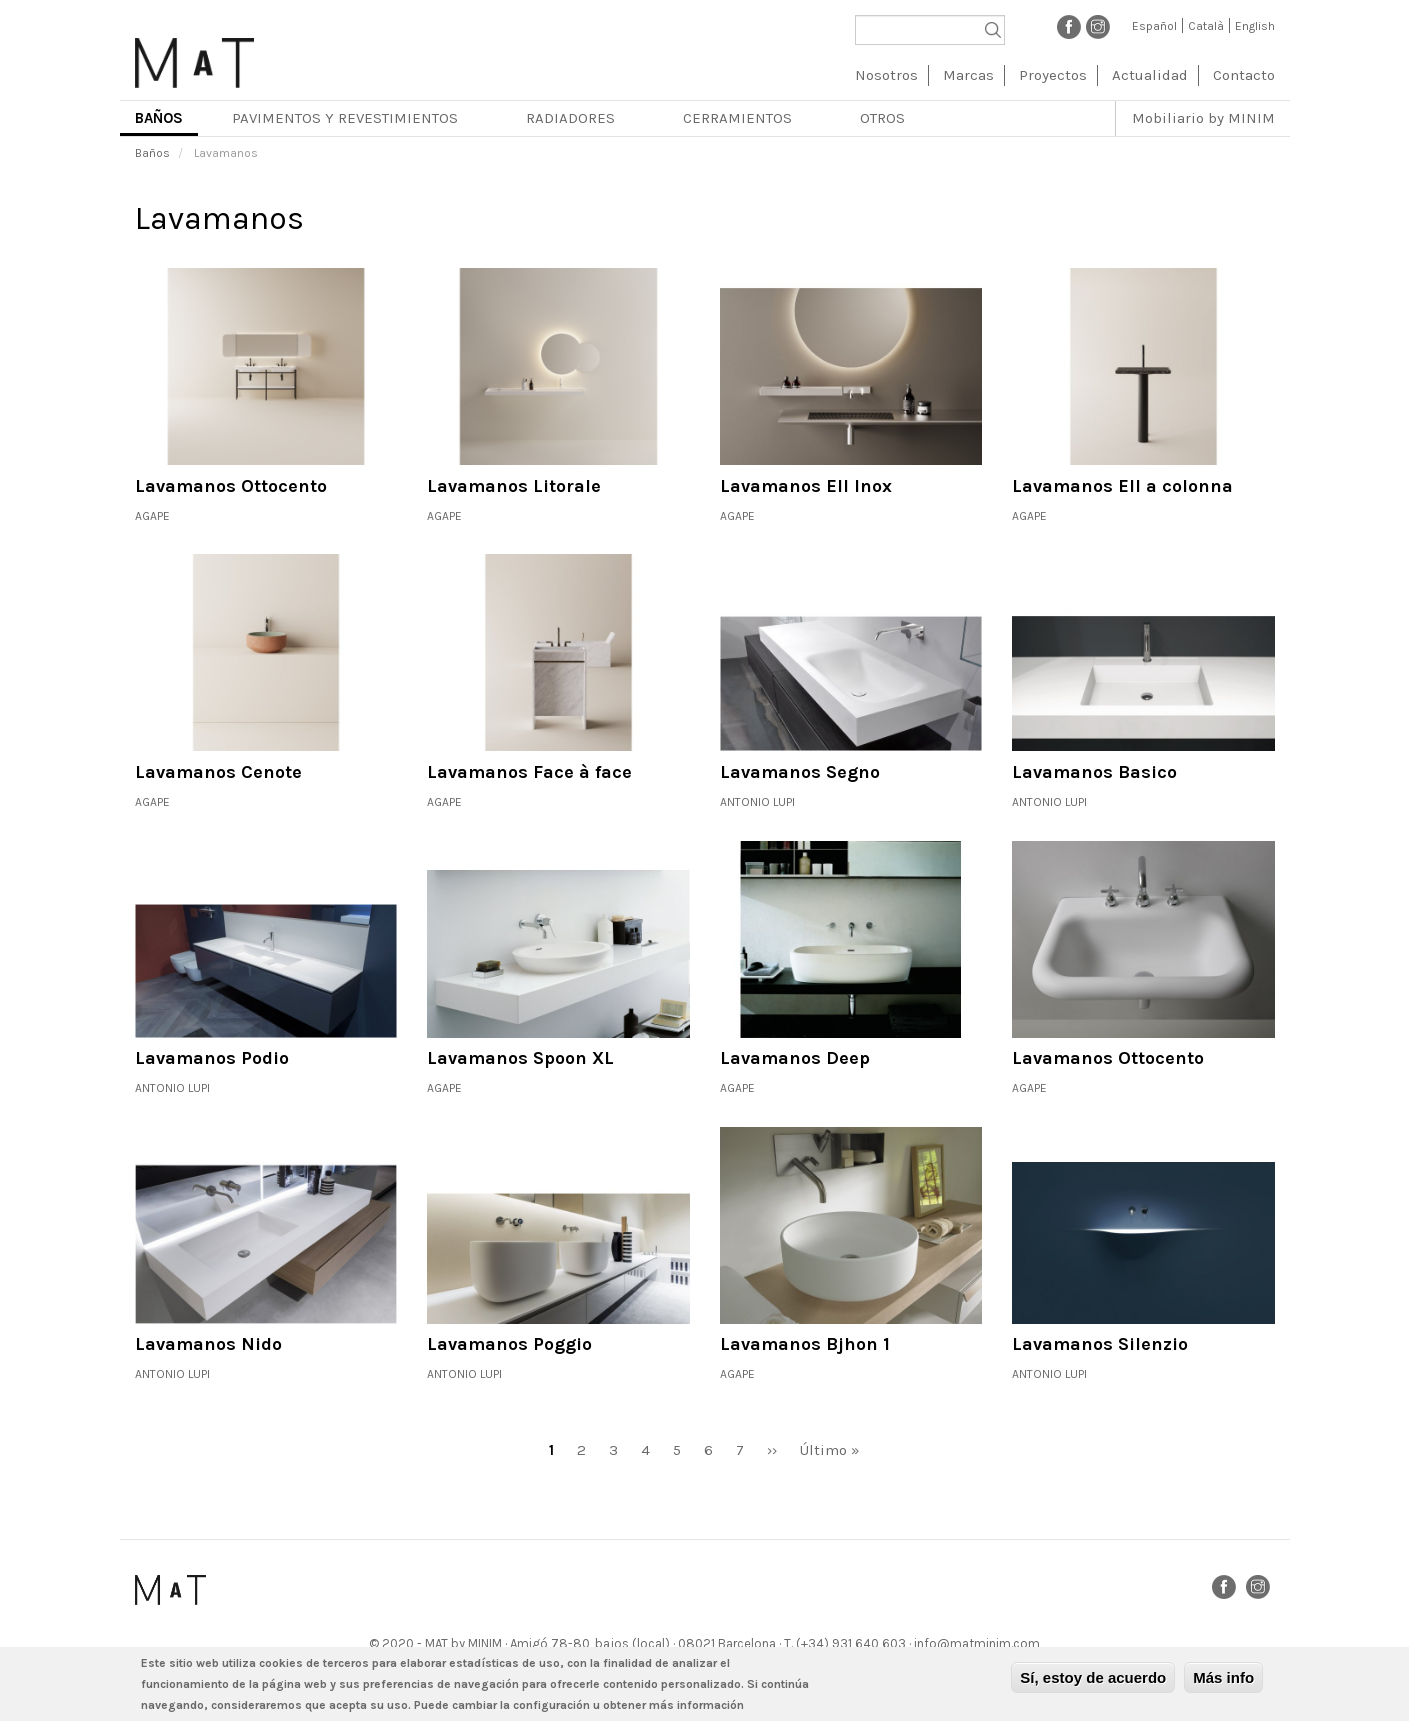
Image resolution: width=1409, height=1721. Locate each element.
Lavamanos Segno (800, 772)
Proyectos (1053, 75)
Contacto (1244, 75)
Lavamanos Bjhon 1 (805, 1344)
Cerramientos (737, 118)
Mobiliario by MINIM (1203, 118)
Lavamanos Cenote (218, 772)
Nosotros (886, 75)
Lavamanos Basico (1094, 772)
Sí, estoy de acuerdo (1093, 1678)
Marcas (968, 75)
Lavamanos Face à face (529, 772)
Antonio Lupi (757, 802)
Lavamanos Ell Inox (806, 486)
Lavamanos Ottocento (231, 486)
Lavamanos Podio (212, 1058)
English (1255, 26)
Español (1154, 26)
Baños (159, 118)
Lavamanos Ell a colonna (1122, 486)
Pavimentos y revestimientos (345, 118)
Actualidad (1150, 75)
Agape (152, 516)
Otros (882, 118)
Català (1206, 26)
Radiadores (570, 118)
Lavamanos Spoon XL (520, 1058)
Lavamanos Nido (208, 1344)
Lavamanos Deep (795, 1058)
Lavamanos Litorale (514, 486)
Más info (1223, 1678)
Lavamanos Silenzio (1100, 1344)
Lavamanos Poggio (509, 1344)
